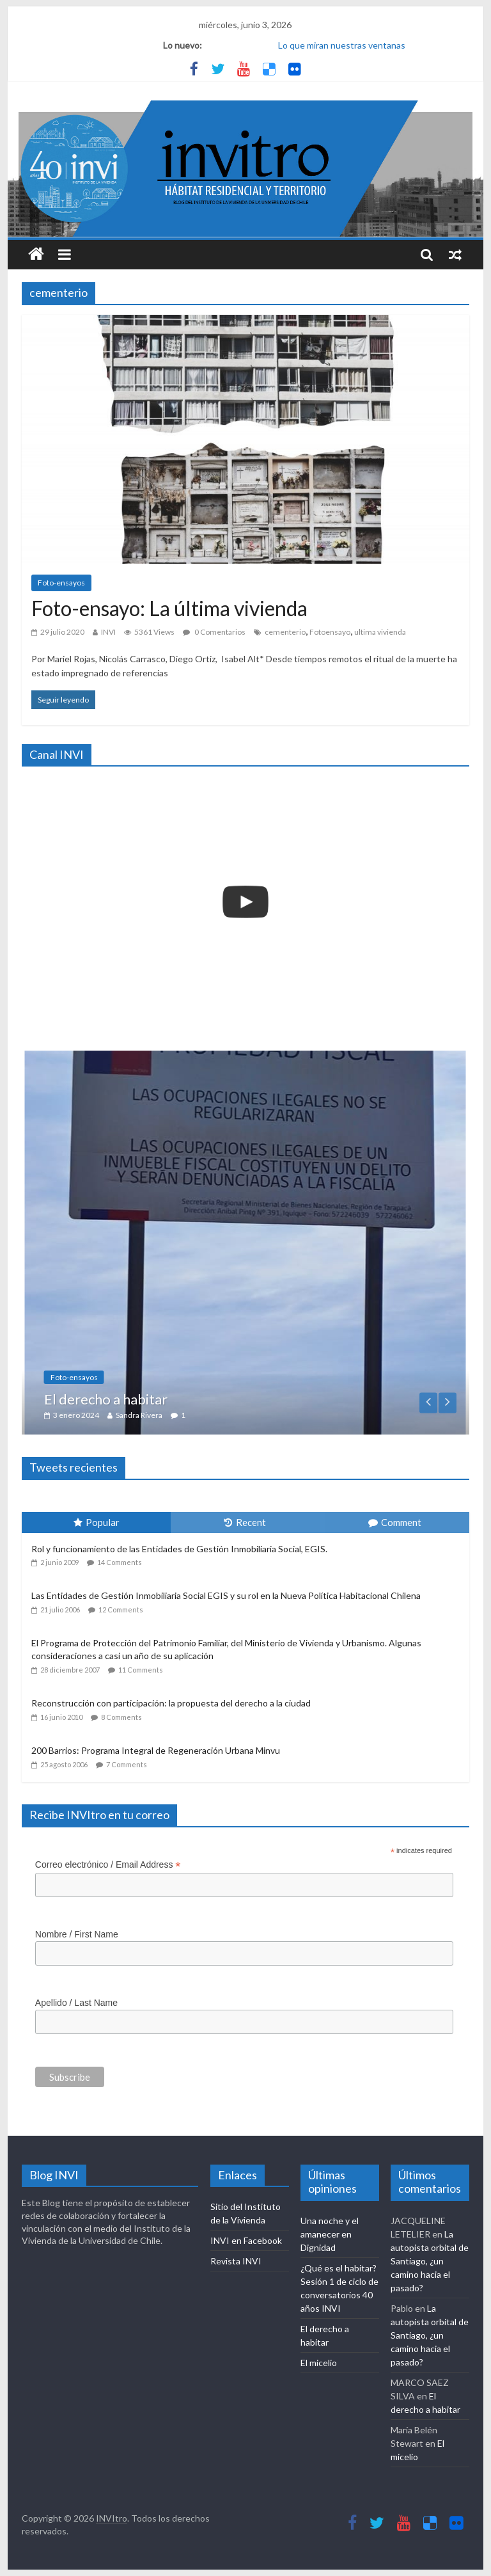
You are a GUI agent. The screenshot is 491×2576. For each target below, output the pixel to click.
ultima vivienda (380, 632)
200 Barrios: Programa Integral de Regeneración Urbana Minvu (155, 1750)
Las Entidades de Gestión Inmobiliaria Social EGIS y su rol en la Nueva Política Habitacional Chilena (226, 1595)
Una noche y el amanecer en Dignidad (329, 2234)
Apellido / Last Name (76, 2003)
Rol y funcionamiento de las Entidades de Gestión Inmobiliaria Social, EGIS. (179, 1548)
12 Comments (120, 1609)
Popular (97, 1522)
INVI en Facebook (246, 2240)
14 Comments (119, 1562)
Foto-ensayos (61, 582)
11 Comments (140, 1670)
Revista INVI (235, 2260)
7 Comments (126, 1764)
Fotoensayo (329, 632)
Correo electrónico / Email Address (108, 1865)
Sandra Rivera (183, 1415)
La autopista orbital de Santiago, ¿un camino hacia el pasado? (430, 2261)
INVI (108, 632)
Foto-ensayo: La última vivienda (169, 608)
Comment (394, 1522)
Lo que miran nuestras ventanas (341, 45)
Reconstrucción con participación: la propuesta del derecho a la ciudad (171, 1702)
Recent (245, 1522)
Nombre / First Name (76, 1934)
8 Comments (121, 1717)
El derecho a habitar (150, 1399)
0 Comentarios (214, 632)
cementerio (285, 632)
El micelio (318, 2362)
